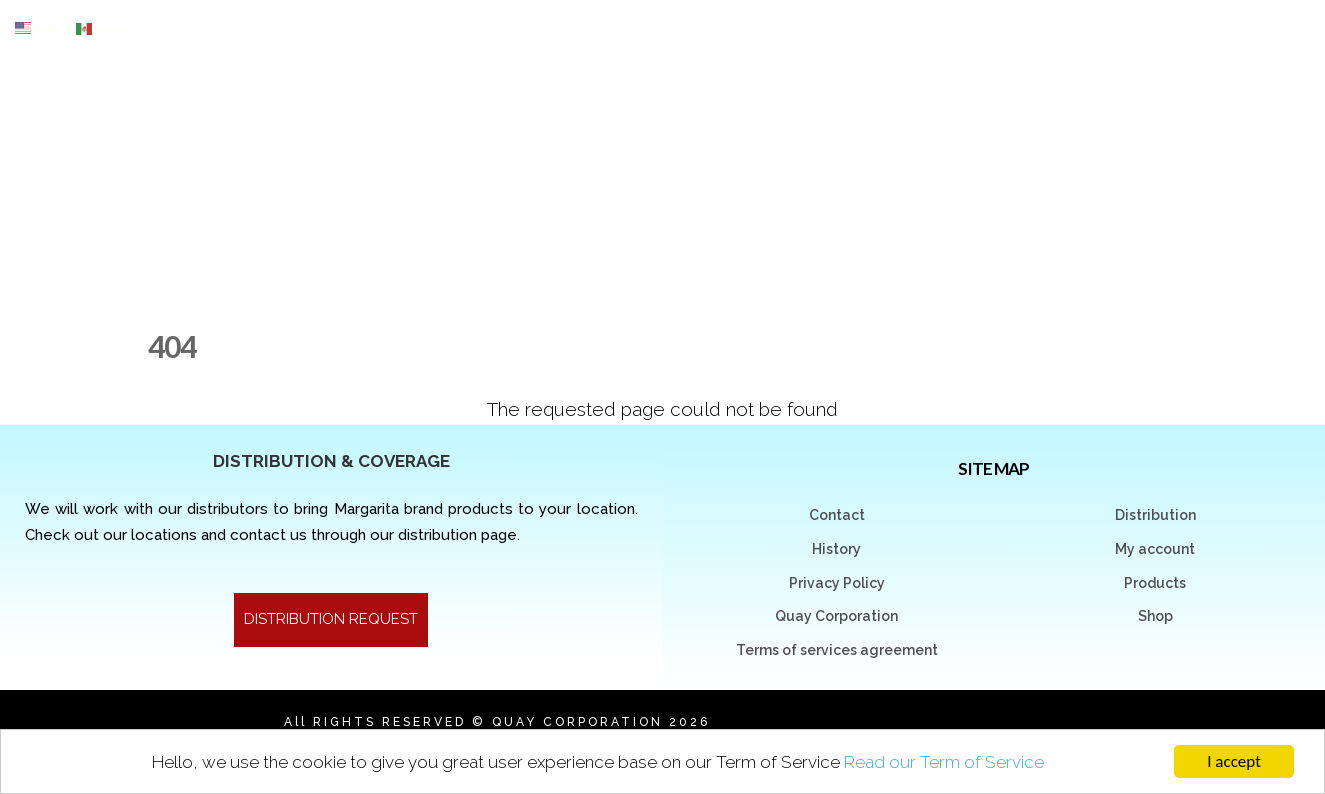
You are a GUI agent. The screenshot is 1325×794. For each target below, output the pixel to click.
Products (1155, 583)
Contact (837, 515)
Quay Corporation (836, 616)
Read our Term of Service (944, 762)
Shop (1155, 616)
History (836, 549)
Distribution (1155, 515)
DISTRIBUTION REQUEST (331, 619)
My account (1155, 549)
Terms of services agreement (837, 650)
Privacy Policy (837, 583)
